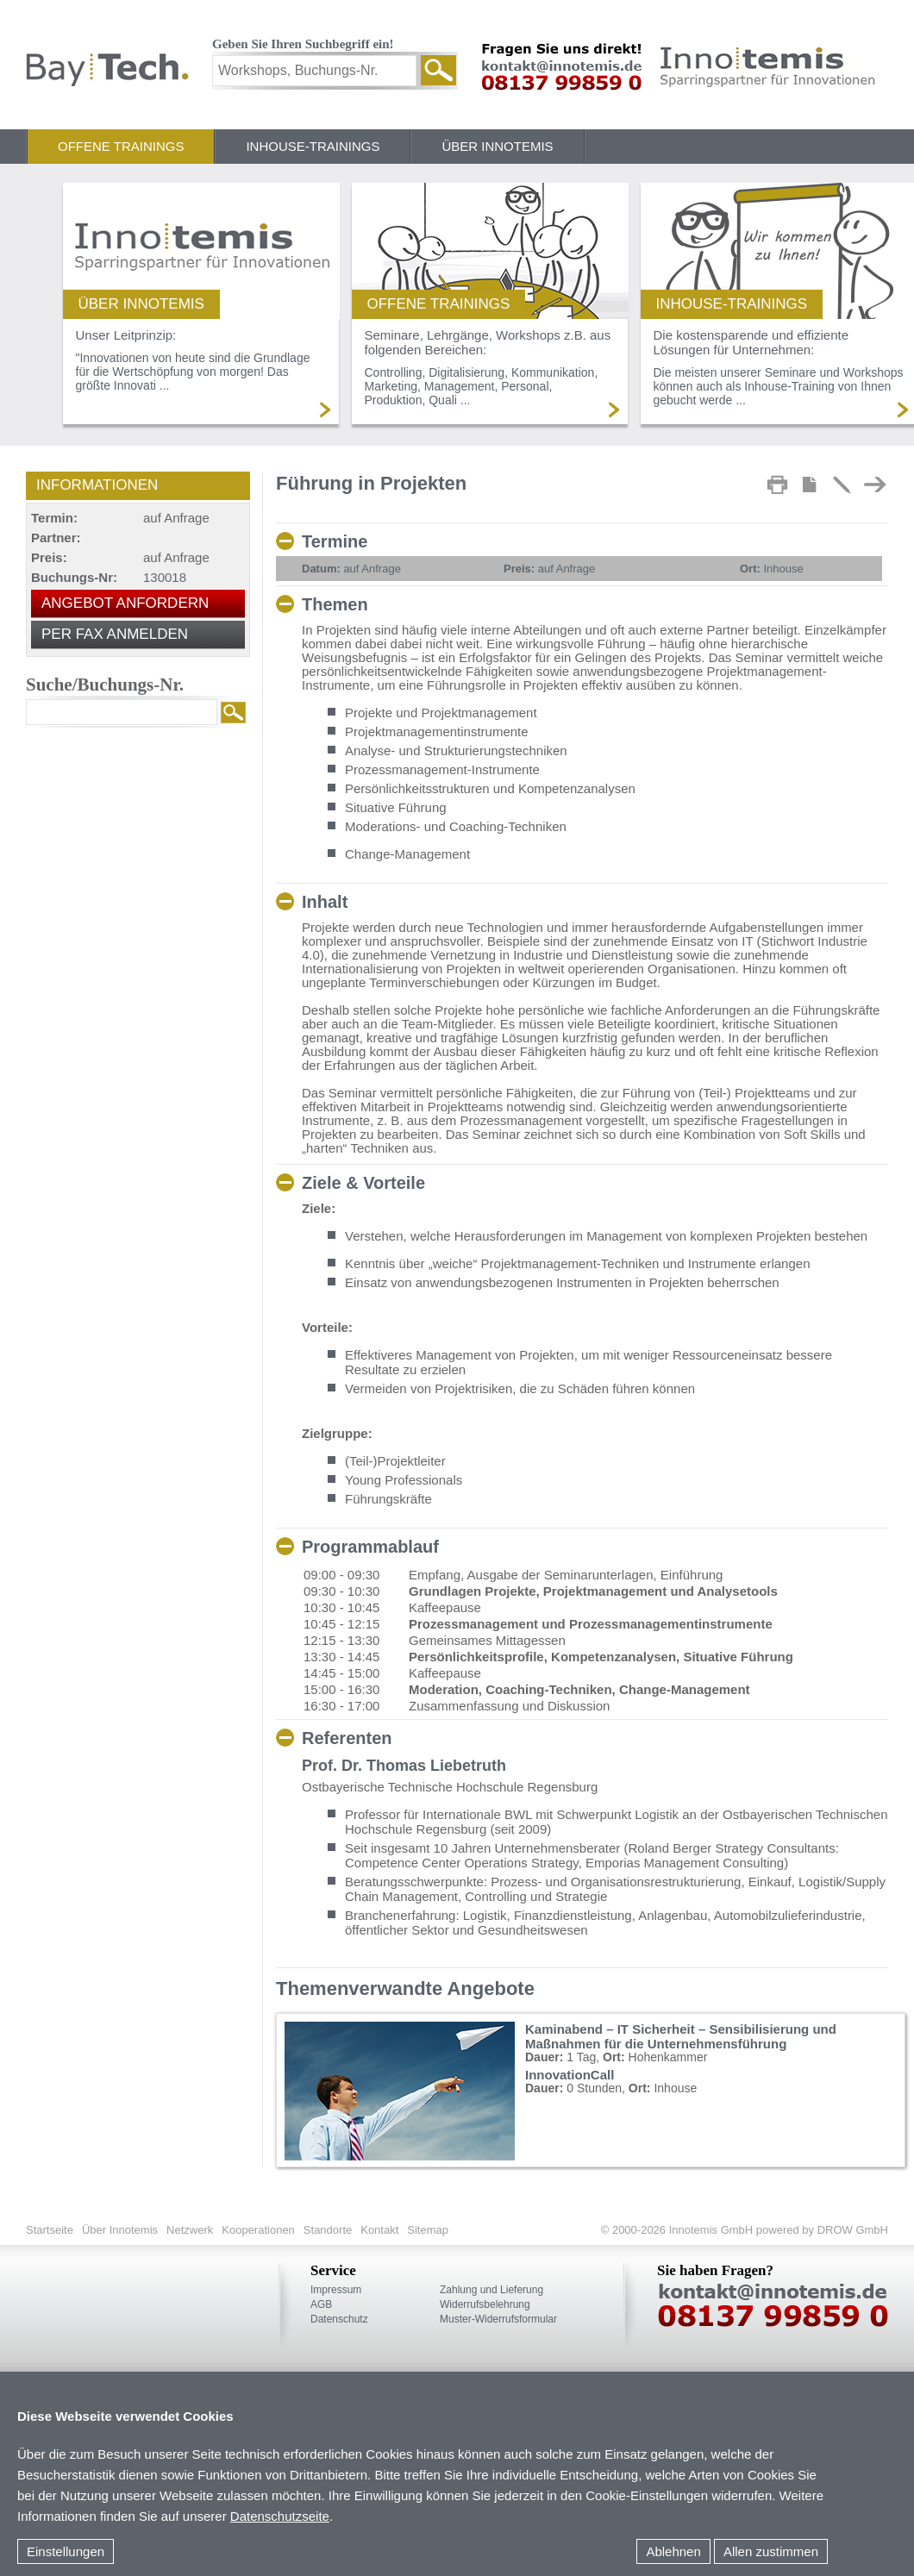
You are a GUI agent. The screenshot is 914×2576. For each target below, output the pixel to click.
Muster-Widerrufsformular (498, 2319)
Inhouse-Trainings (312, 146)
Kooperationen (258, 2229)
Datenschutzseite (279, 2516)
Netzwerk (189, 2229)
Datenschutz (339, 2319)
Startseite (49, 2229)
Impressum (335, 2290)
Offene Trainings (121, 146)
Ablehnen (673, 2551)
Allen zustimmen (770, 2551)
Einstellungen (65, 2551)
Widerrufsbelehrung (485, 2304)
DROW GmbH (851, 2229)
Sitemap (427, 2229)
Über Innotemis (497, 146)
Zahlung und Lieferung (491, 2290)
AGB (321, 2304)
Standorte (328, 2229)
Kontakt (379, 2229)
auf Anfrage (351, 568)
